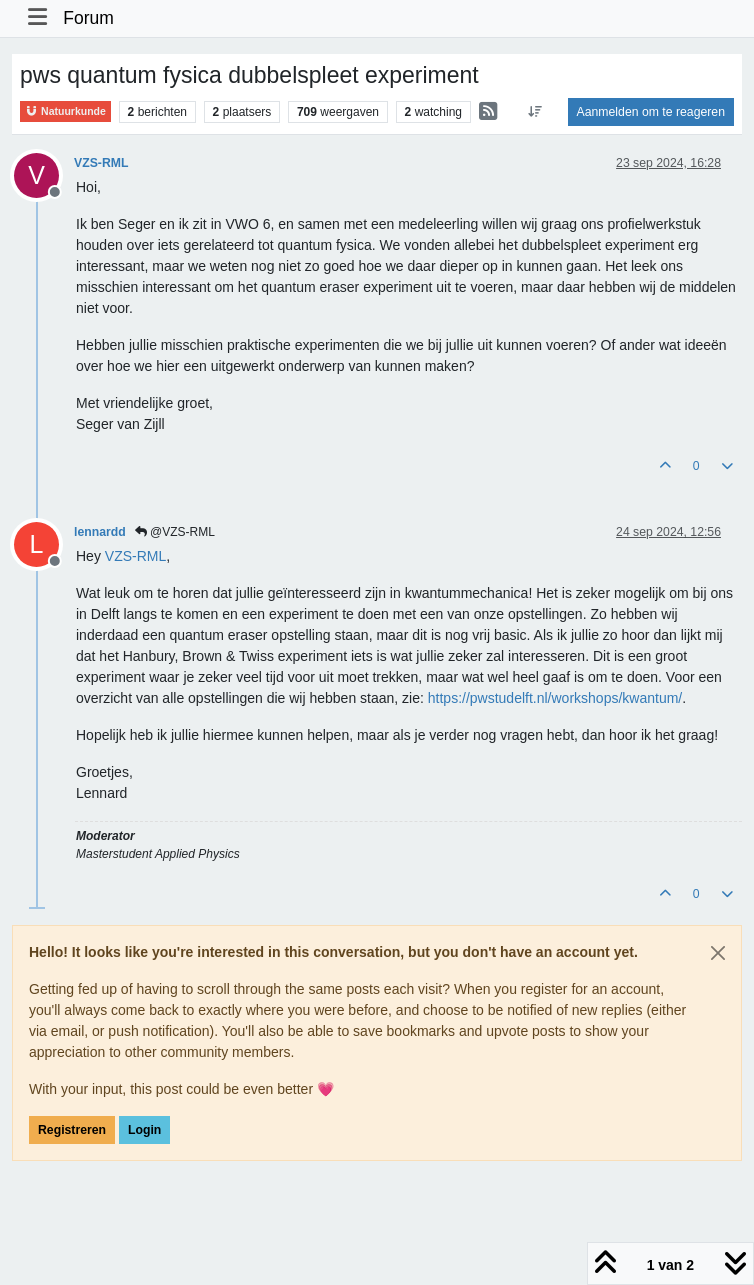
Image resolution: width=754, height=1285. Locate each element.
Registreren (72, 1130)
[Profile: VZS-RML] (135, 556)
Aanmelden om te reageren (651, 112)
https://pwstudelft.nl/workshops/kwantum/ (555, 698)
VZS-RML (101, 163)
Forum (88, 18)
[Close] (718, 953)
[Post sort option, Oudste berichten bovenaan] (534, 112)
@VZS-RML (175, 532)
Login (144, 1130)
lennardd (100, 532)
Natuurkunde (65, 111)
